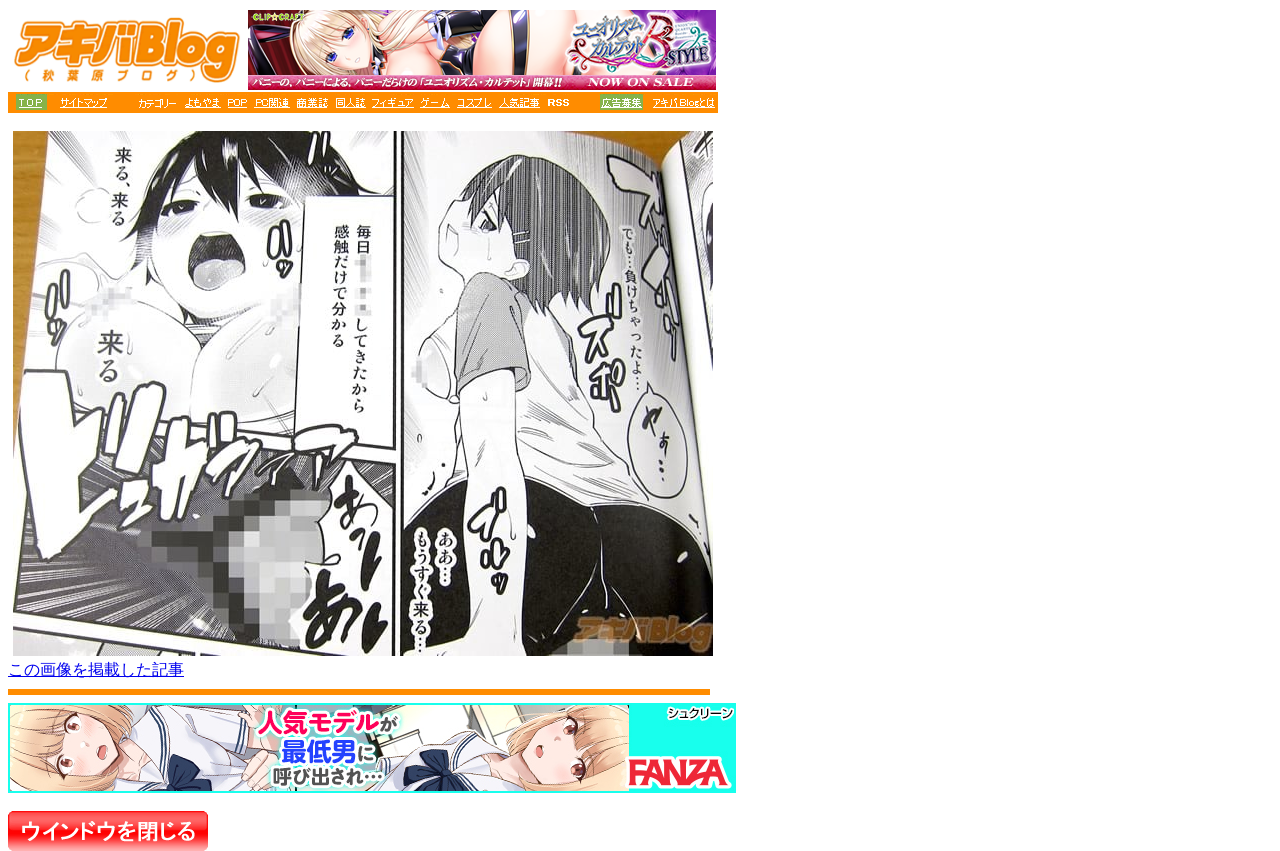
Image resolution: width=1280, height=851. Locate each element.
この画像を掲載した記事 (96, 669)
